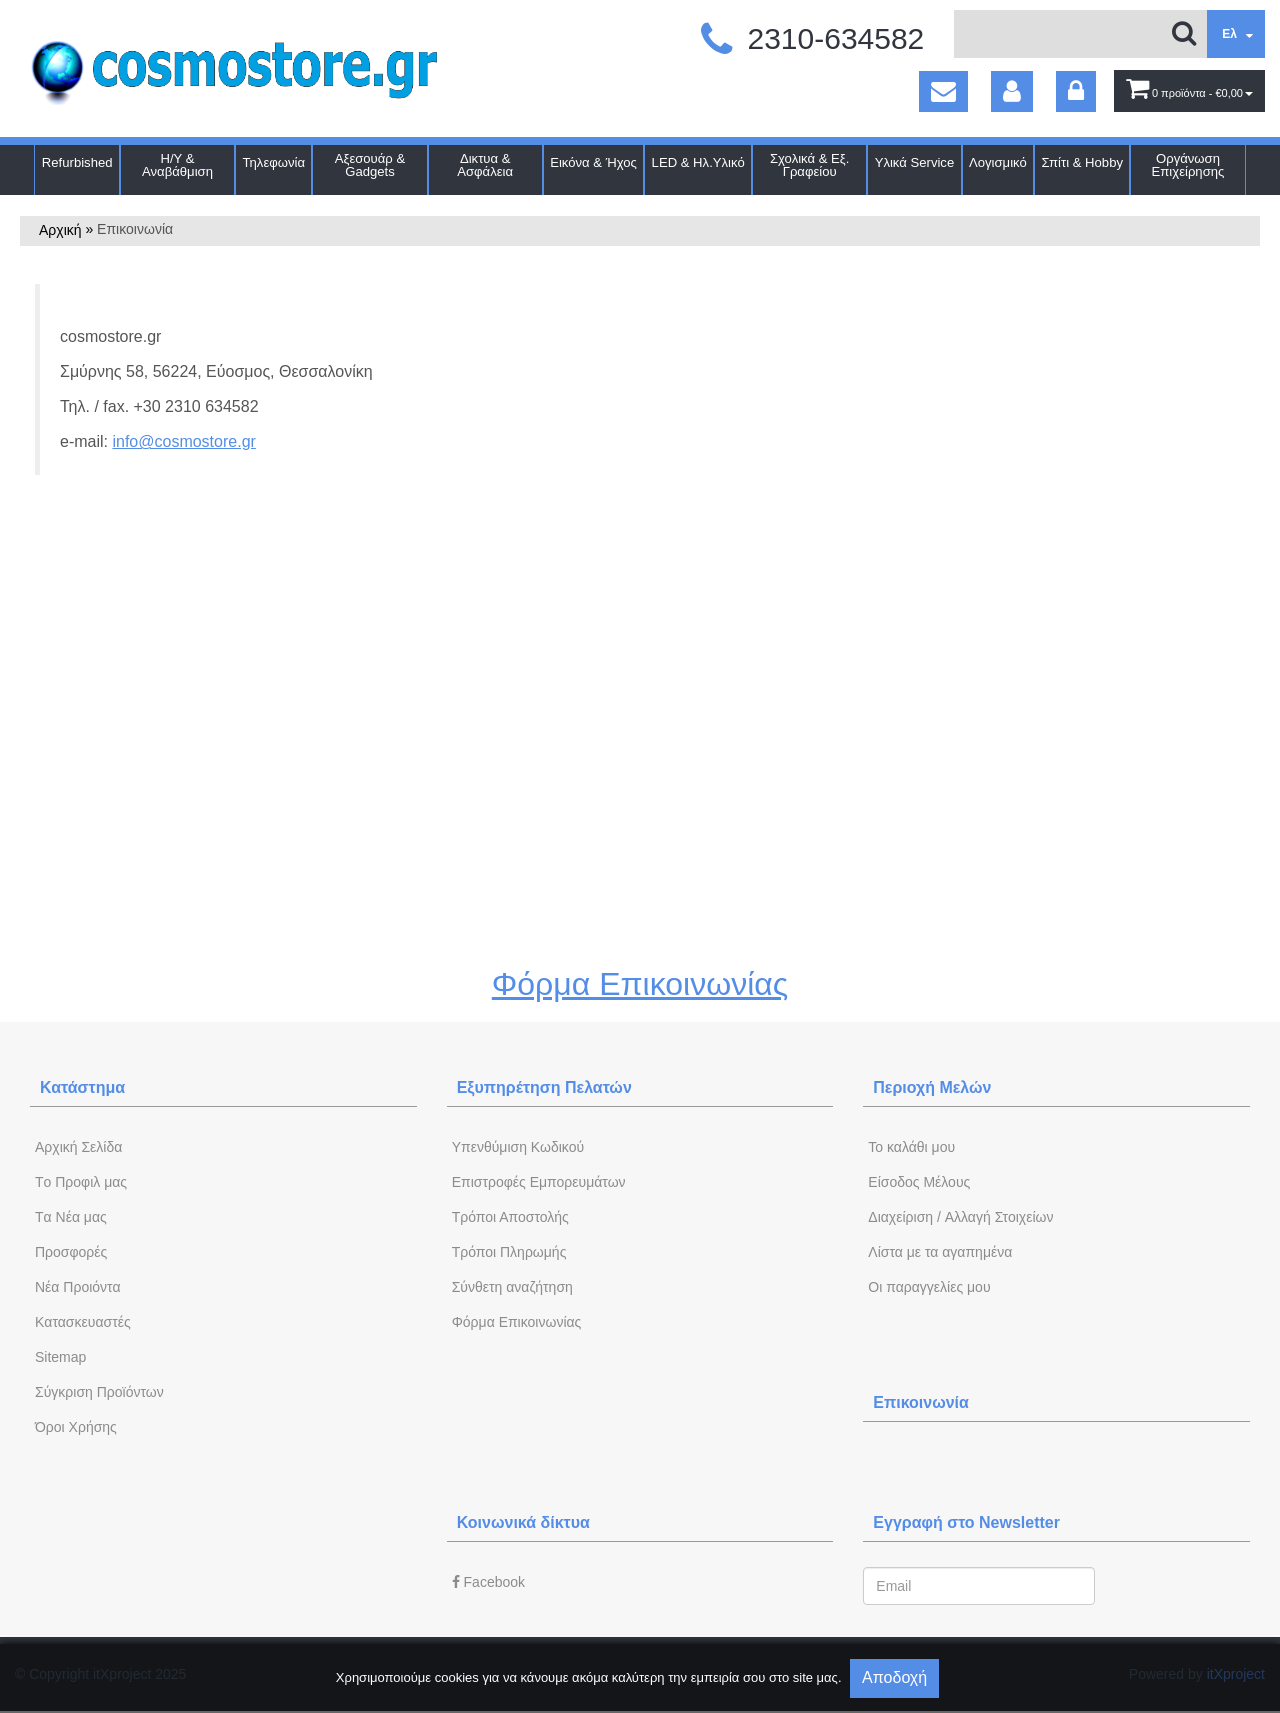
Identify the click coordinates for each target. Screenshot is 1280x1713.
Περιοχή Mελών (932, 1087)
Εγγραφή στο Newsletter (966, 1522)
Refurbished (77, 162)
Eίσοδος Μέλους (919, 1182)
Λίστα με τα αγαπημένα (940, 1252)
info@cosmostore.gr (183, 441)
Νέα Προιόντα (78, 1287)
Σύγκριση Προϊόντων (99, 1392)
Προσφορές (71, 1252)
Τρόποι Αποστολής (510, 1217)
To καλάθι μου (911, 1147)
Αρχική (60, 230)
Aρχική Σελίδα (78, 1147)
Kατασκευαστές (83, 1322)
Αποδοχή (894, 1677)
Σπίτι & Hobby (1082, 162)
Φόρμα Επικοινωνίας (640, 984)
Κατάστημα (82, 1087)
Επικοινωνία (921, 1402)
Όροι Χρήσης (76, 1427)
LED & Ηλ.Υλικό (698, 162)
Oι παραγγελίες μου (929, 1287)
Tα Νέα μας (71, 1217)
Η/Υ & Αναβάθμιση (177, 165)
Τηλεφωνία (273, 162)
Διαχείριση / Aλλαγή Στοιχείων (960, 1217)
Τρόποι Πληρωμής (509, 1252)
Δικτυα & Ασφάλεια (485, 165)
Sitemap (60, 1357)
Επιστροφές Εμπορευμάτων (539, 1182)
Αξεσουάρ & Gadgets (370, 165)
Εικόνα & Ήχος (593, 162)
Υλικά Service (915, 162)
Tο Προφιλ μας (81, 1182)
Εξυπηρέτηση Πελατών (544, 1087)
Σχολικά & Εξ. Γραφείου (809, 165)
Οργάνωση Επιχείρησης (1188, 165)
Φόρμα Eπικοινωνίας (517, 1322)
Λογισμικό (998, 162)
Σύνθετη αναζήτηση (512, 1287)
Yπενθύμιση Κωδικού (518, 1147)
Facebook (488, 1582)
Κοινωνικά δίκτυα (523, 1522)
